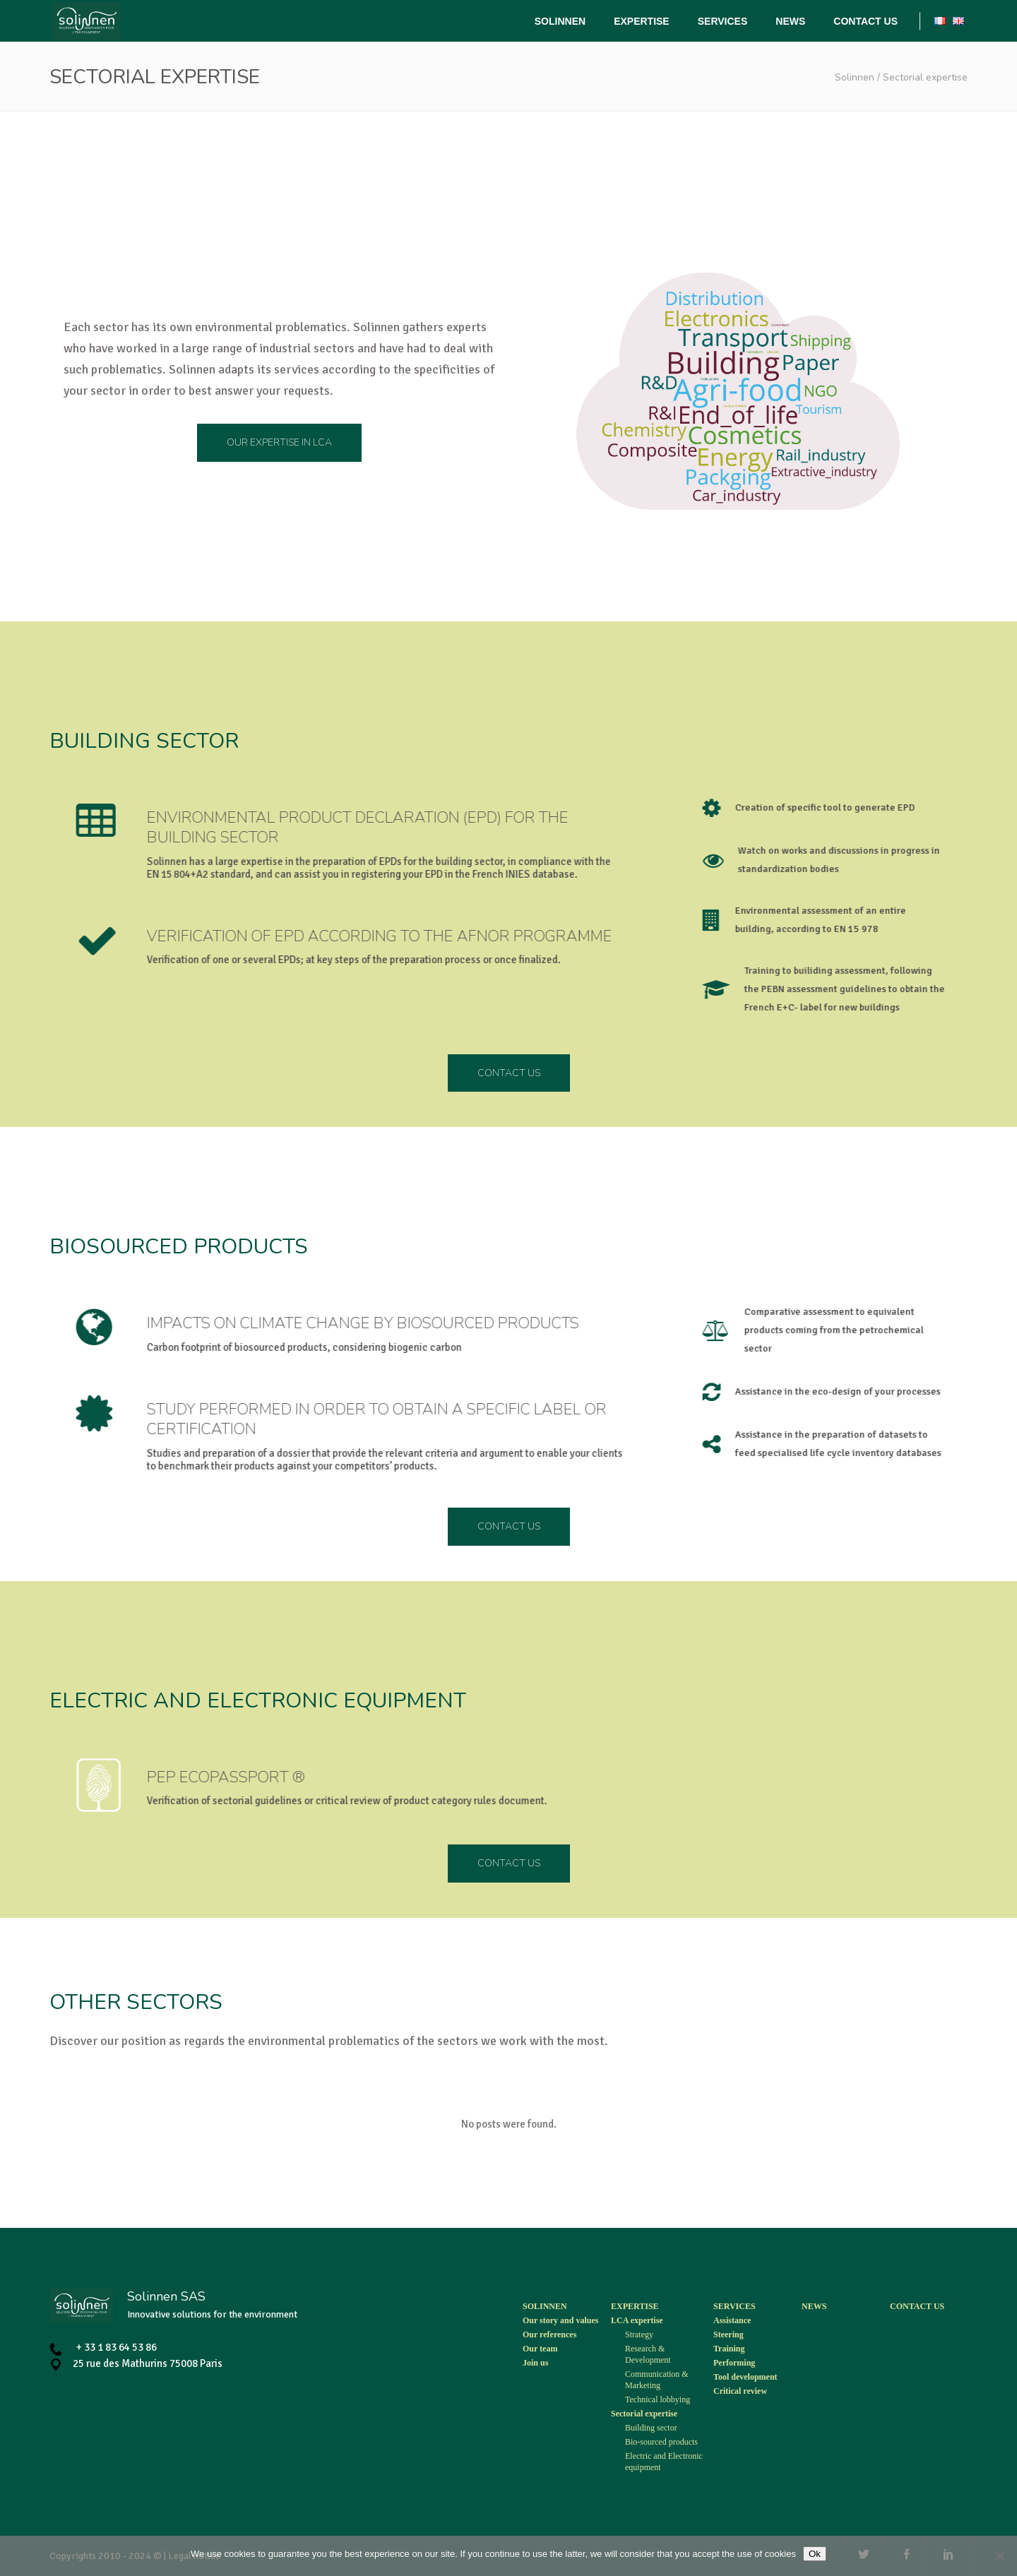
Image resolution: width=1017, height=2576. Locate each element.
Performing (734, 2363)
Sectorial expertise (644, 2414)
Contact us (917, 2306)
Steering (728, 2334)
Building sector (651, 2428)
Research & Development (648, 2354)
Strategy (639, 2334)
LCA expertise (637, 2320)
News (814, 2306)
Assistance (732, 2320)
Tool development (745, 2377)
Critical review (740, 2391)
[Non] (999, 2556)
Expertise (635, 2306)
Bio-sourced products (661, 2442)
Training (728, 2349)
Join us (535, 2363)
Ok (815, 2553)
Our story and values (560, 2320)
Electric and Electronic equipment (664, 2461)
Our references (549, 2334)
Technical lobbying (657, 2399)
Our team (540, 2349)
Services (734, 2306)
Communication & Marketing (657, 2379)
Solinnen (854, 77)
